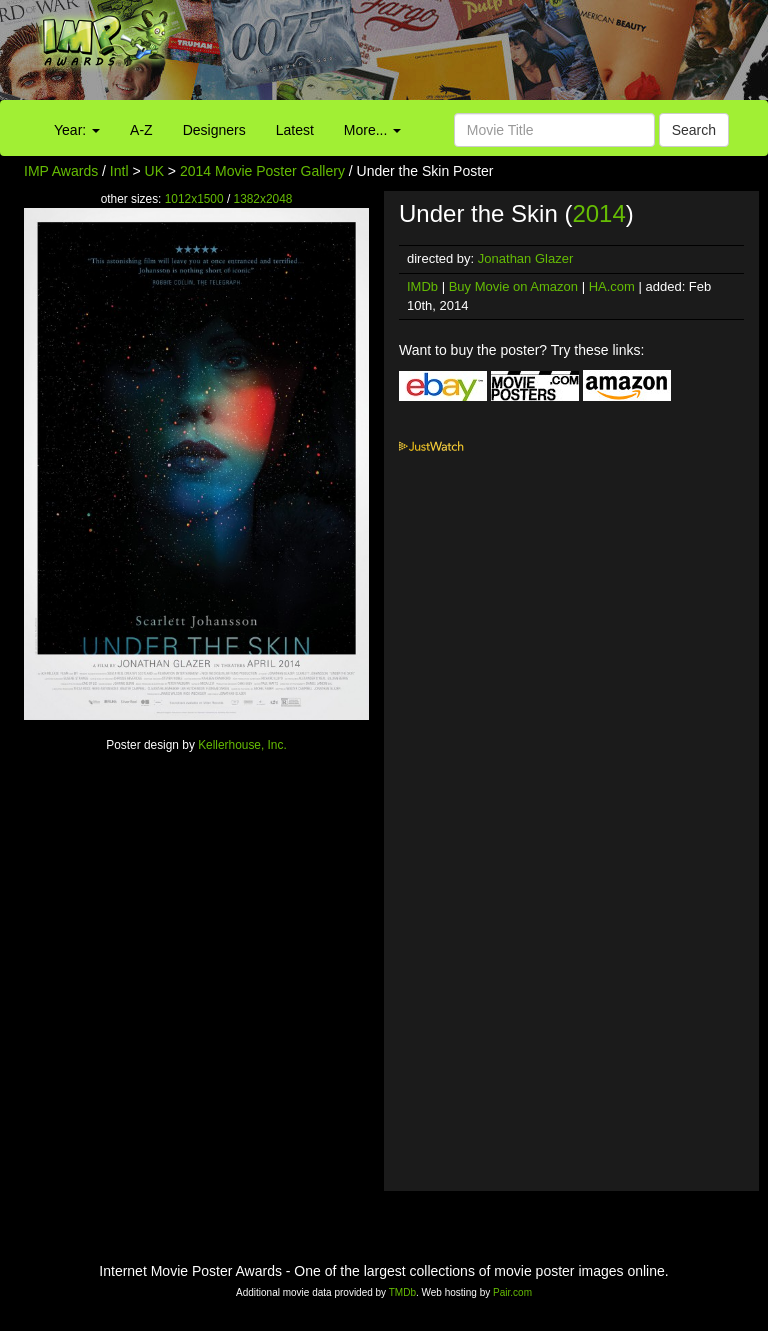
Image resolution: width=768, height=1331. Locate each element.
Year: (77, 130)
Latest (295, 130)
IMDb (422, 286)
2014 (598, 213)
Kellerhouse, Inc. (242, 745)
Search (694, 130)
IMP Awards (61, 171)
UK (154, 171)
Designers (214, 130)
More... (372, 130)
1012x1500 (194, 199)
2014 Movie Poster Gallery (262, 171)
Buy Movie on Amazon (513, 286)
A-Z (141, 130)
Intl (119, 171)
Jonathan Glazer (525, 258)
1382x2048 (263, 199)
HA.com (612, 286)
